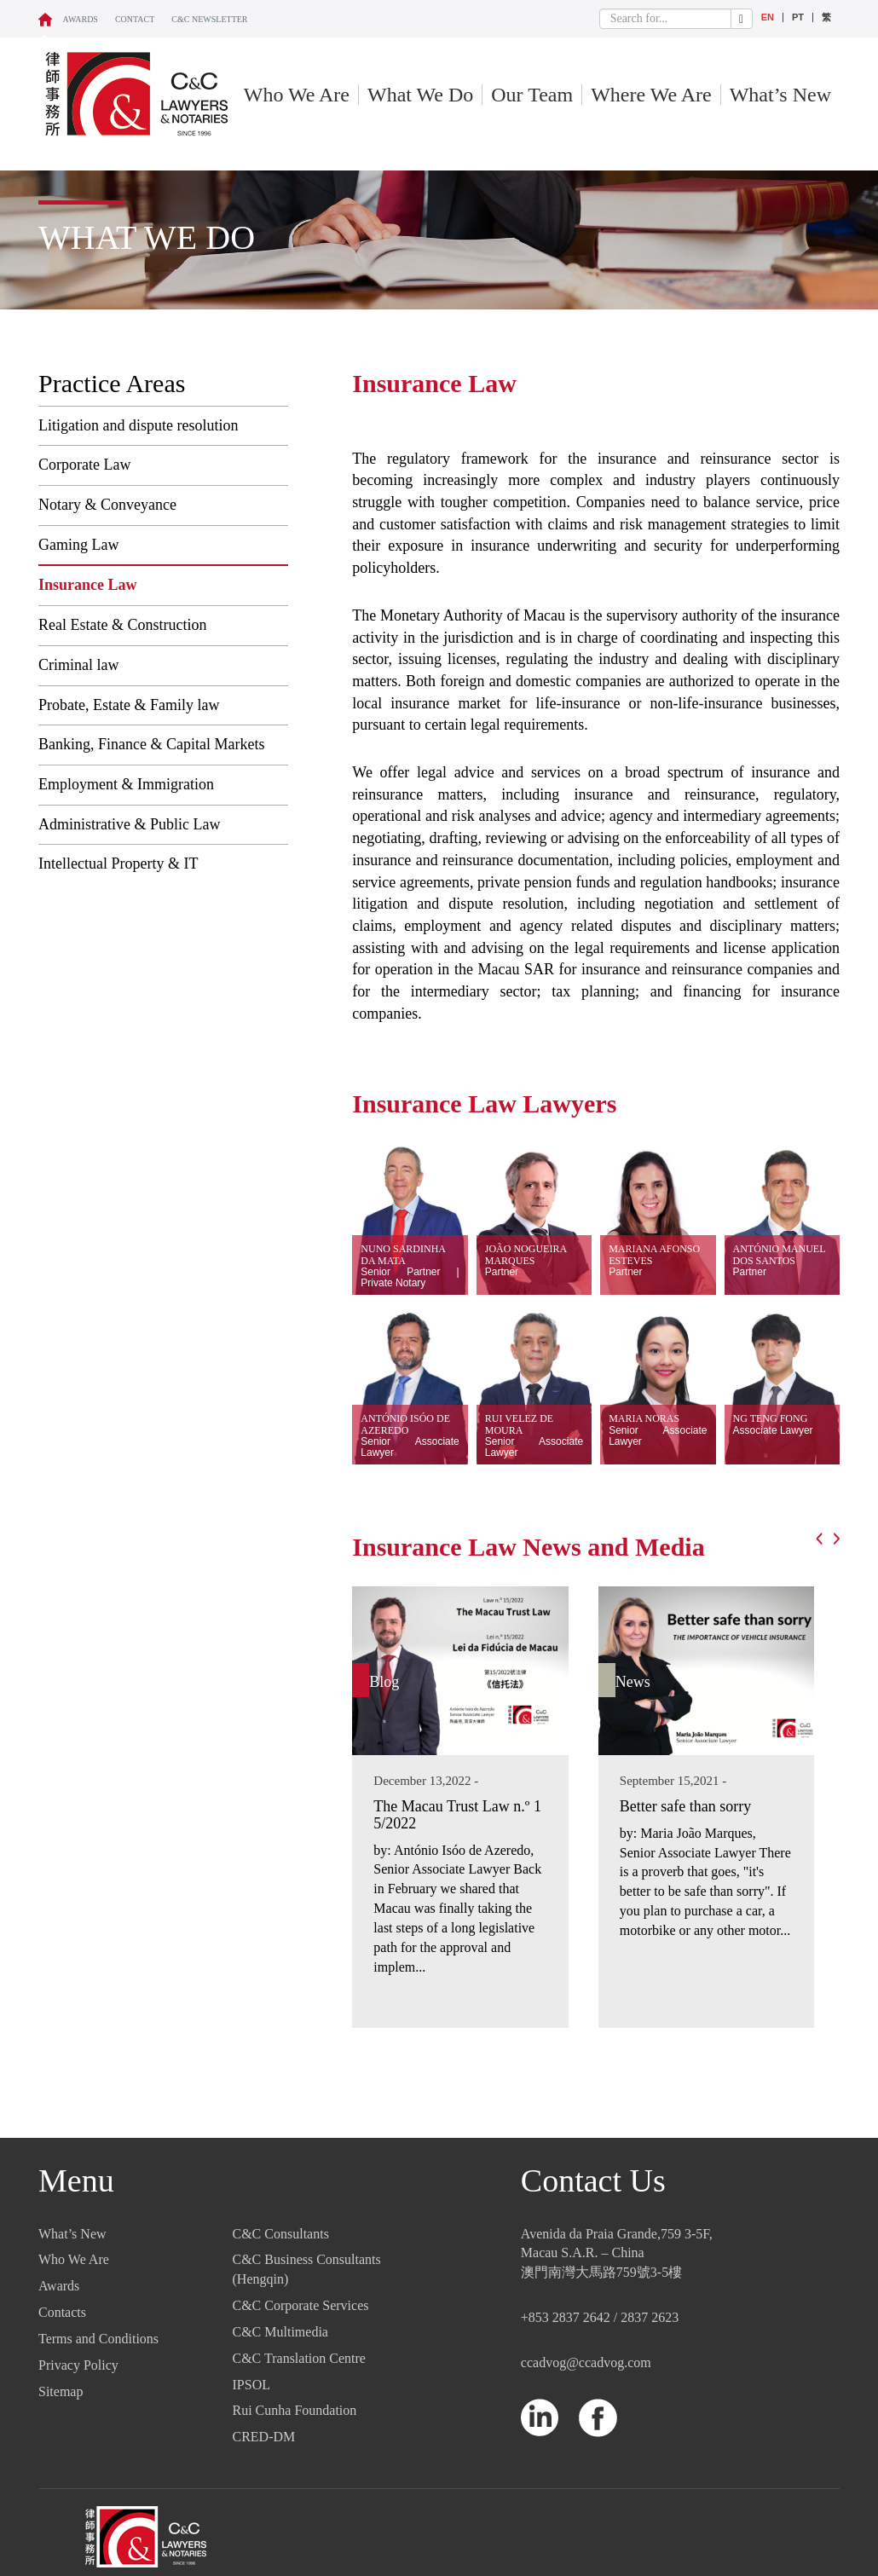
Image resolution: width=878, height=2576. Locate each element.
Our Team (532, 95)
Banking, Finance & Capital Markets (151, 744)
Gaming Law (78, 544)
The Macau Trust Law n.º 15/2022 (457, 1815)
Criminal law (78, 664)
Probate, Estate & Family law (128, 704)
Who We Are (296, 95)
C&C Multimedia (280, 2332)
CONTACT (134, 19)
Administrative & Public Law (129, 824)
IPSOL (251, 2384)
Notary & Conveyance (107, 504)
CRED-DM (264, 2436)
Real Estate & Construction (122, 624)
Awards (80, 19)
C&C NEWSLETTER (209, 19)
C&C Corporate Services (301, 2305)
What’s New (780, 95)
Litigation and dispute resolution (138, 425)
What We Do (420, 95)
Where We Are (651, 95)
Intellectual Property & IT (118, 863)
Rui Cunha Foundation (295, 2410)
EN (767, 17)
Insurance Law (87, 584)
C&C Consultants (281, 2234)
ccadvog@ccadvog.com (586, 2362)
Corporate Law (84, 464)
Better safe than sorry (685, 1806)
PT (798, 17)
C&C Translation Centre (299, 2358)
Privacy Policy (78, 2365)
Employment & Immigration (126, 784)
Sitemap (60, 2391)
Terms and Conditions (98, 2338)
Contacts (62, 2312)
